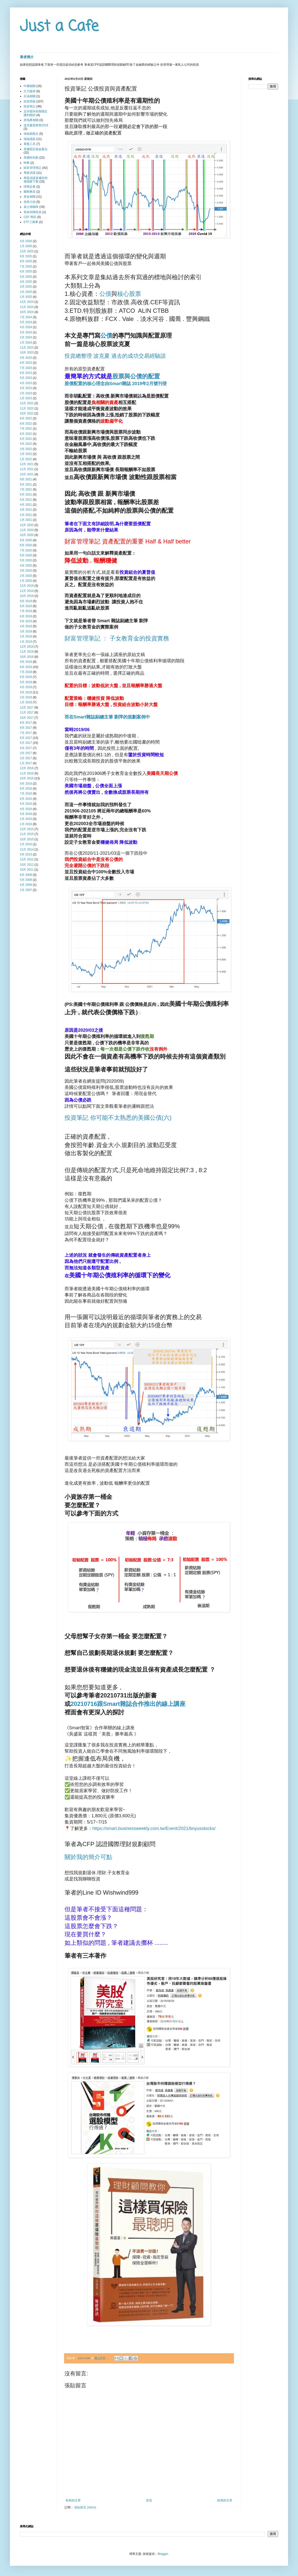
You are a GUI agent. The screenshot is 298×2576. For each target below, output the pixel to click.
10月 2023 (27, 352)
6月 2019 (26, 616)
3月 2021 (26, 509)
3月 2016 (26, 814)
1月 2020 (26, 580)
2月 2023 (26, 393)
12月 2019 (27, 585)
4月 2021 (26, 504)
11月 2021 (27, 469)
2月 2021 (26, 515)
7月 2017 (26, 733)
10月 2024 (27, 312)
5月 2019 (26, 621)
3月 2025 (26, 286)
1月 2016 (26, 824)
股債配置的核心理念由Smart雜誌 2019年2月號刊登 (116, 383)
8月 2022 (26, 423)
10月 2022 (27, 413)
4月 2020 (26, 565)
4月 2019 (26, 626)
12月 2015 (27, 829)
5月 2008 (26, 880)
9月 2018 (26, 662)
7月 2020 (26, 550)
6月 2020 (26, 555)
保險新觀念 (31, 133)
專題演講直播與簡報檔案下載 (35, 179)
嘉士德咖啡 (31, 207)
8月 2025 (26, 261)
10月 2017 (27, 717)
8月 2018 (26, 667)
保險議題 (30, 139)
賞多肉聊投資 (32, 212)
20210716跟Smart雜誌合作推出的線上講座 (128, 1703)
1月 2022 (26, 459)
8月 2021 (26, 484)
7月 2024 (26, 317)
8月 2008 (26, 875)
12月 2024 (27, 302)
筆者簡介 (27, 57)
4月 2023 (26, 383)
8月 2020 (26, 545)
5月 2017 (26, 743)
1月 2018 (26, 702)
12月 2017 (27, 707)
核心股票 (129, 293)
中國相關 (30, 86)
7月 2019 (26, 611)
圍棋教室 (30, 191)
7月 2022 (26, 428)
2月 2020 (26, 575)
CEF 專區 (30, 217)
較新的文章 (73, 2500)
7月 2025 (26, 266)
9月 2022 (26, 418)
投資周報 (30, 101)
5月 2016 (26, 803)
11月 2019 (27, 591)
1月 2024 (26, 342)
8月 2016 (26, 788)
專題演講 (30, 173)
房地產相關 (31, 120)
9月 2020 (26, 540)
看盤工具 (30, 144)
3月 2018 (26, 692)
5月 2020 (26, 560)
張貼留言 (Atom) (85, 2507)
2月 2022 (26, 454)
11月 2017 (27, 712)
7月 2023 (26, 368)
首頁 (149, 2500)
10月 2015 (27, 839)
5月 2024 (26, 322)
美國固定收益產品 (35, 149)
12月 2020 (27, 525)
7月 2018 (26, 672)
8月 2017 (26, 727)
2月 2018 (26, 697)
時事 (27, 163)
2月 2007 (26, 890)
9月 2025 (26, 256)
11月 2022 (27, 408)
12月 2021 (27, 464)
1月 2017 (26, 763)
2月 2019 (26, 636)
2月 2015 (26, 844)
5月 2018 (26, 682)
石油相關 (30, 96)
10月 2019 (27, 596)
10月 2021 (27, 474)
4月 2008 (26, 885)
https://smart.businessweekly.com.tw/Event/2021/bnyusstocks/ (154, 1828)
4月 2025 (26, 281)
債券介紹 (30, 202)
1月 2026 (26, 246)
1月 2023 (26, 398)
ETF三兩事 (31, 222)
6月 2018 (26, 677)
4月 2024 (26, 327)
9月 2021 (26, 479)
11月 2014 (27, 849)
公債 (105, 293)
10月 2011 (27, 869)
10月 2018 (27, 657)
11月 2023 (27, 347)
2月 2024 (26, 337)
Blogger (163, 2554)
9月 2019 (26, 601)
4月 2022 (26, 443)
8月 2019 (26, 606)
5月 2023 (26, 378)
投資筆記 (30, 106)
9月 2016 (26, 783)
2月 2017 (26, 758)
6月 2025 (26, 271)
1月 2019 (26, 641)
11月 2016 (27, 773)
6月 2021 (26, 494)
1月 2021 (26, 520)
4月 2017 (26, 748)
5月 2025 (26, 276)
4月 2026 (26, 241)
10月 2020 (27, 535)
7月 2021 (26, 489)
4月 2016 (26, 809)
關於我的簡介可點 (88, 1857)
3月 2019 (26, 631)
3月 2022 (26, 449)
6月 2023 (26, 373)
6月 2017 (26, 738)
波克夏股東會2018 (36, 125)
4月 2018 (26, 687)
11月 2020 (27, 530)
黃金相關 (30, 196)
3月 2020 (26, 570)
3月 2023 (26, 388)
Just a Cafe (59, 26)
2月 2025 (26, 292)
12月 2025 (27, 251)
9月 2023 (26, 357)
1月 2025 (26, 297)
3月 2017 (26, 753)
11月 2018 (27, 651)
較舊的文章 (224, 2500)
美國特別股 (31, 157)
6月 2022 (26, 434)
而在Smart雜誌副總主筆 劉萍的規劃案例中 (107, 716)
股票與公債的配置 (136, 376)
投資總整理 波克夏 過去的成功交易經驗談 (115, 356)
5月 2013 (26, 854)
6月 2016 (26, 798)
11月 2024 (27, 307)
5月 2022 (26, 439)
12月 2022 (27, 403)
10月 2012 (27, 864)
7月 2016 (26, 793)
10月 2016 (27, 778)
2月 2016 (26, 819)
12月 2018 (27, 646)
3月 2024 (26, 332)
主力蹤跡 (30, 91)
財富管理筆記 (32, 168)
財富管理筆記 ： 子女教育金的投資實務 (117, 638)
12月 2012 (27, 859)
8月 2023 (26, 362)
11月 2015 (27, 834)
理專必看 (30, 186)
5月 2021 (26, 499)
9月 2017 (26, 722)
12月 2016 (27, 768)
